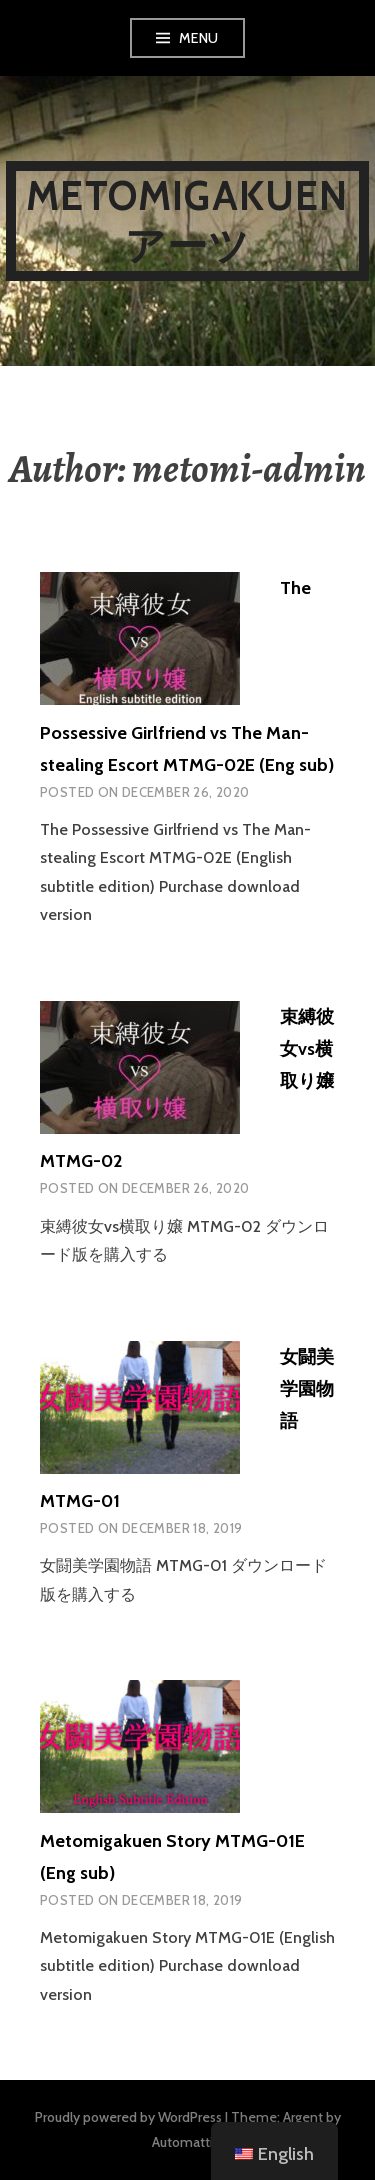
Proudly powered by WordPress (128, 2117)
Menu (199, 38)
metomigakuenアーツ (187, 220)
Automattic (186, 2142)
